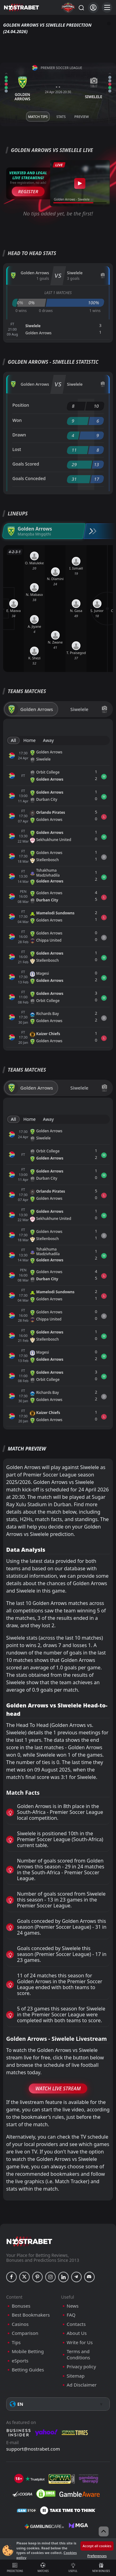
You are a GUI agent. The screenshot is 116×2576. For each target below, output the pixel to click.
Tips (16, 2342)
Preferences (96, 2555)
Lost (16, 449)
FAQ (71, 2315)
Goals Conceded (29, 478)
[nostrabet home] (29, 2241)
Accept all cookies (97, 2545)
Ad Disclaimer (82, 2385)
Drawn (19, 435)
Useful (73, 2568)
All (13, 740)
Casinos (20, 2324)
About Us (77, 2333)
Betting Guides (28, 2370)
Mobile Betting (28, 2351)
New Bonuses (101, 2568)
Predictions (14, 2568)
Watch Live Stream (58, 2088)
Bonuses (21, 2306)
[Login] (93, 7)
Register (28, 191)
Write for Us (80, 2342)
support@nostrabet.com (33, 2449)
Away (48, 740)
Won (17, 420)
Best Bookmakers (31, 2315)
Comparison (25, 2333)
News (73, 2306)
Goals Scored (25, 464)
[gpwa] (62, 2479)
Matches (43, 2568)
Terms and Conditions (78, 2354)
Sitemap (76, 2376)
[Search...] (81, 7)
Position (20, 405)
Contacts (76, 2324)
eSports (20, 2361)
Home (29, 740)
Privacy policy (81, 2367)
